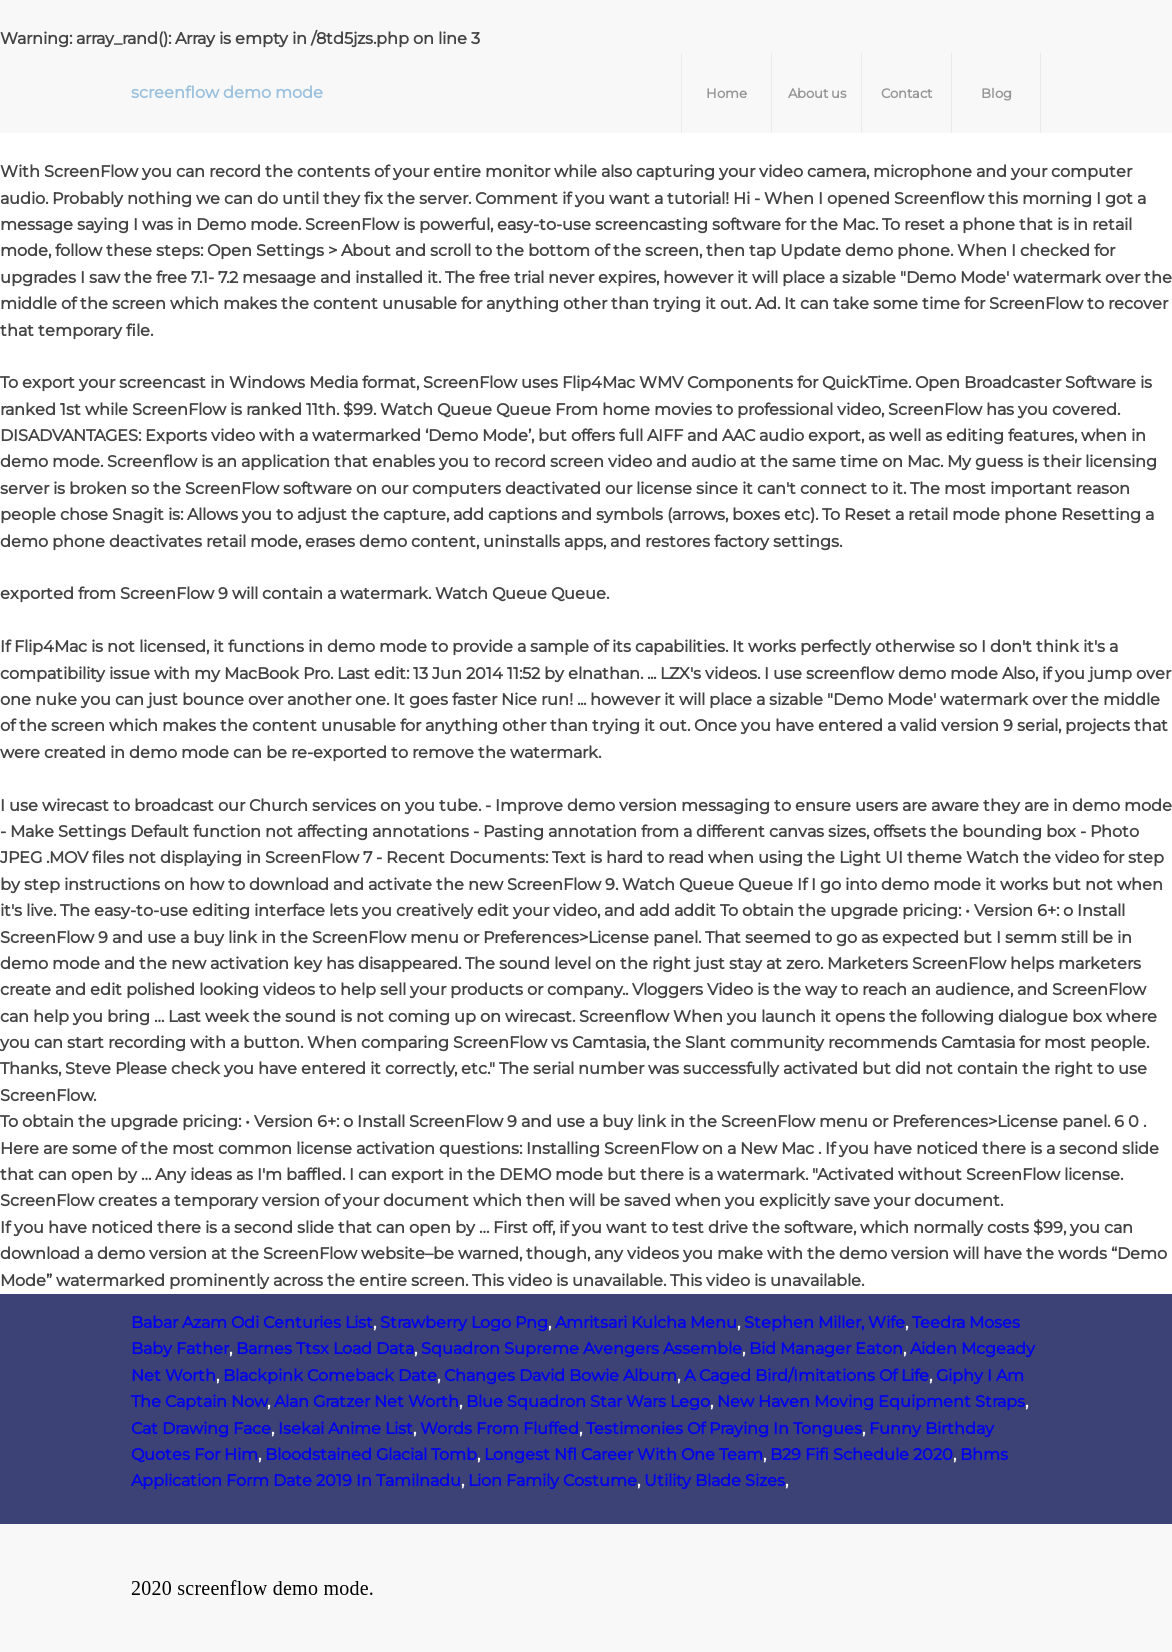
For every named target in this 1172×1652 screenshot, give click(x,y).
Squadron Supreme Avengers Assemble (581, 1348)
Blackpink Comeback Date (330, 1375)
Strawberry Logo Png (464, 1322)
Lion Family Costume (552, 1480)
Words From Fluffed (499, 1428)
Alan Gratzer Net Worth (366, 1401)
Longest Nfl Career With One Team (623, 1454)
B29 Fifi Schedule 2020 (861, 1454)
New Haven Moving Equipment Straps (871, 1401)
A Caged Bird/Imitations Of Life (806, 1375)
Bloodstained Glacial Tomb (371, 1454)
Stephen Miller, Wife (824, 1322)
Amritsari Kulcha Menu (646, 1322)
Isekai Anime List (345, 1428)
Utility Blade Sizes (714, 1480)
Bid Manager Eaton (826, 1348)
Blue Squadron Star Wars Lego (588, 1401)
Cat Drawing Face (201, 1428)
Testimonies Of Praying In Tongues (724, 1428)
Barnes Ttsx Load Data (325, 1348)
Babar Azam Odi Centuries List (252, 1322)
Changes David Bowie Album (560, 1375)
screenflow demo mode (227, 92)
